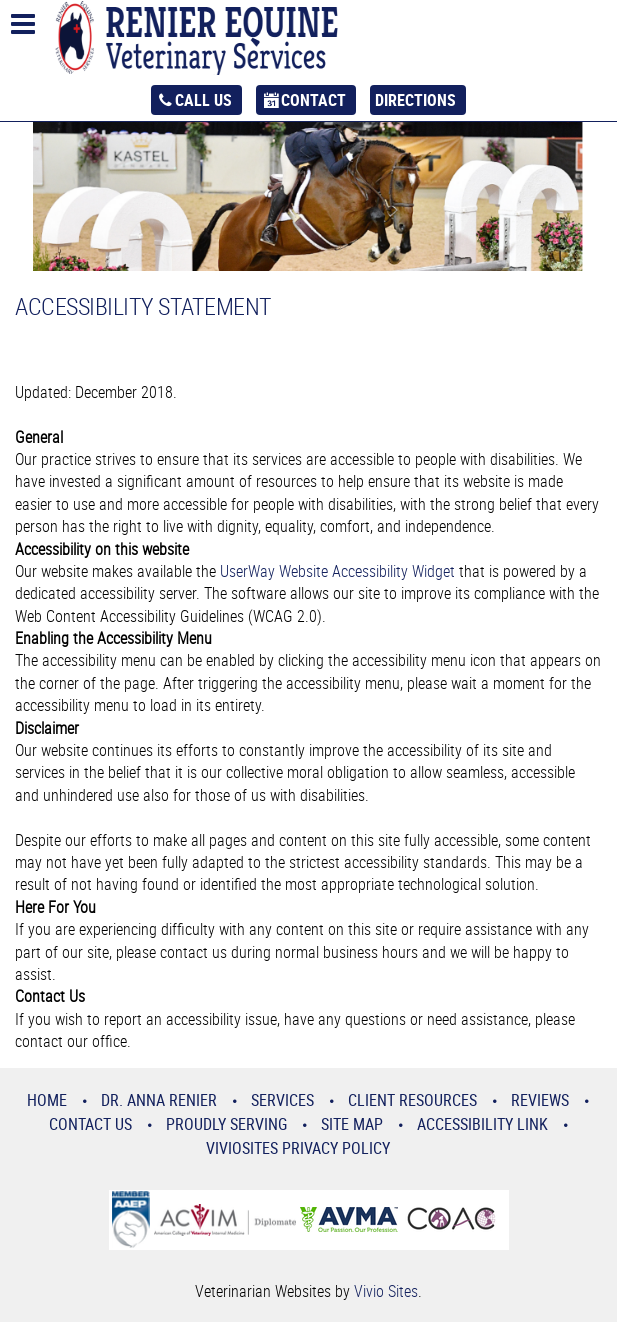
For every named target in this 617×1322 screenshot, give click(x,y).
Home (47, 1100)
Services (282, 1100)
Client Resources (412, 1100)
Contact (313, 100)
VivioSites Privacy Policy (298, 1148)
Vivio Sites (386, 1291)
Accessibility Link (482, 1124)
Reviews (540, 1100)
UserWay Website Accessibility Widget (337, 571)
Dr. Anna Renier (159, 1100)
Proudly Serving (226, 1124)
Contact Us (90, 1124)
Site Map (352, 1124)
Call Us (203, 100)
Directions (415, 100)
